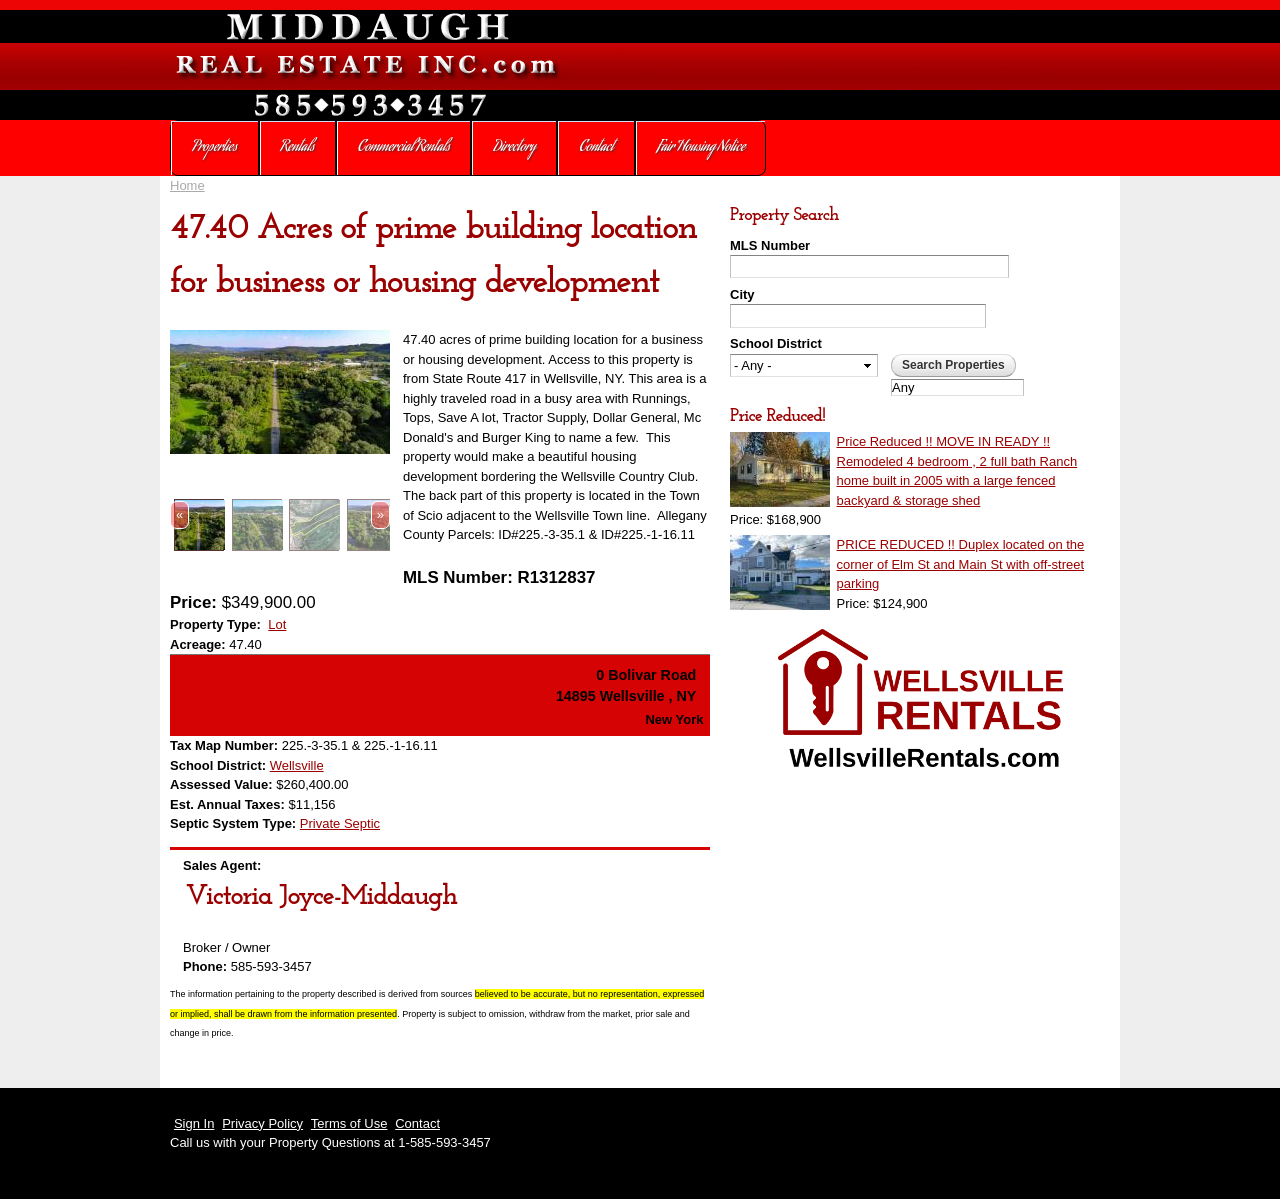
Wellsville (297, 765)
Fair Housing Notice (701, 148)
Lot (277, 624)
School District (776, 343)
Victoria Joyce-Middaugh (321, 897)
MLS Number (770, 245)
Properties (214, 148)
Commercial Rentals (404, 148)
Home (187, 185)
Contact (596, 148)
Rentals (298, 148)
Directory (515, 148)
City (742, 294)
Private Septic (340, 823)
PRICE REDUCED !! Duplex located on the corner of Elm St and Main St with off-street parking (961, 564)
